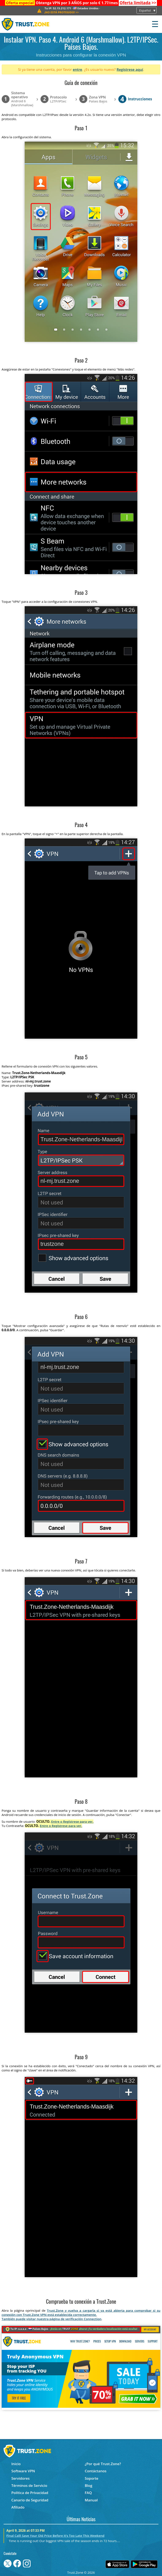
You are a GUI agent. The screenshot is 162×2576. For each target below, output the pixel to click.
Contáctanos (96, 2471)
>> (138, 2)
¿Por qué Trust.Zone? (103, 2463)
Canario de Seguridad (29, 2500)
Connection (92, 2319)
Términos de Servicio (29, 2485)
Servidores (20, 2478)
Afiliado (17, 2507)
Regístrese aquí (130, 69)
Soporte (92, 2478)
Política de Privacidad (29, 2492)
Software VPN (23, 2471)
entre (77, 69)
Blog (88, 2485)
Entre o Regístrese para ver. (72, 1821)
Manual (91, 2500)
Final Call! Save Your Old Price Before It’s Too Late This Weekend (55, 2535)
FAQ (88, 2492)
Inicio (16, 2463)
